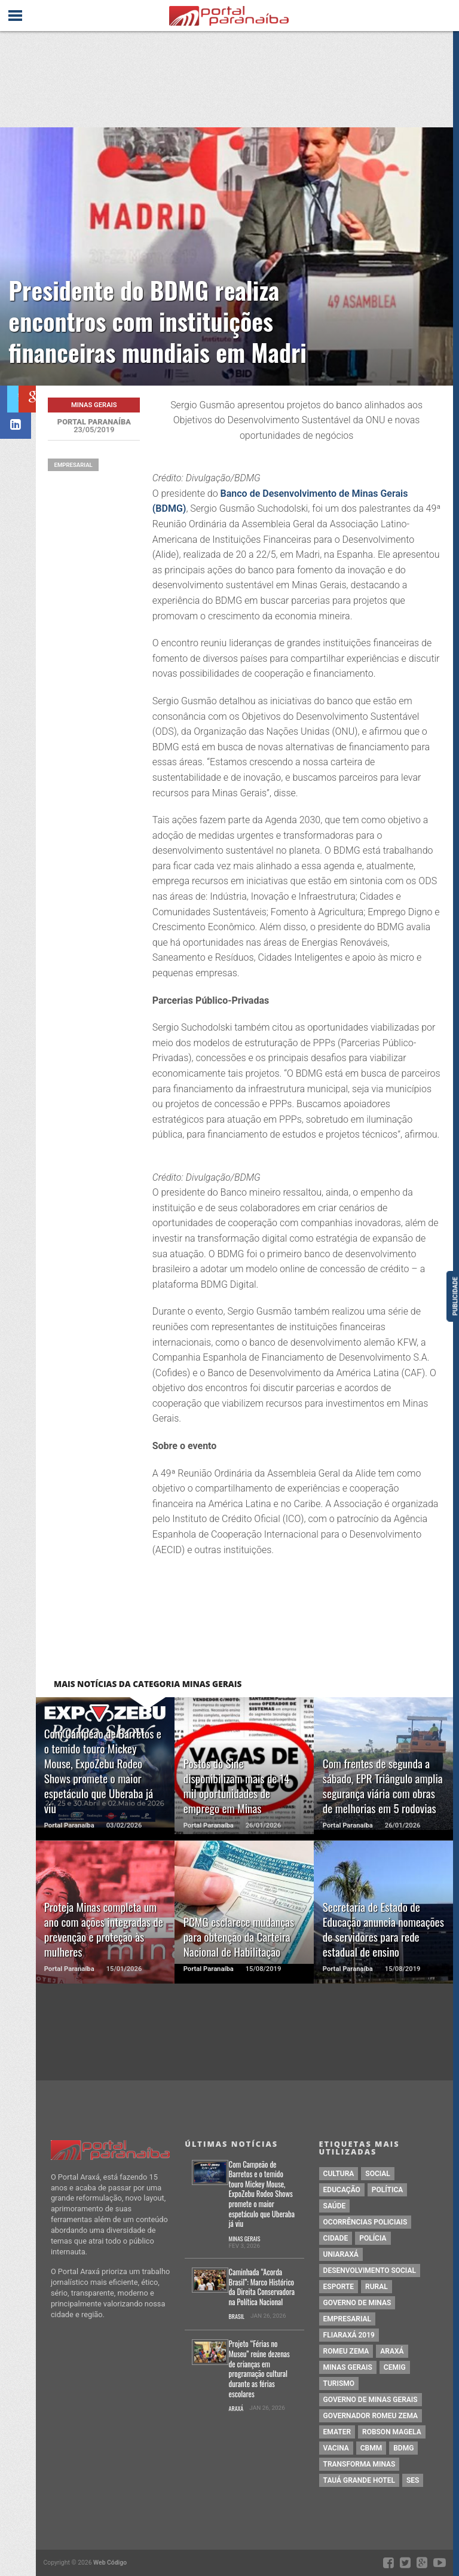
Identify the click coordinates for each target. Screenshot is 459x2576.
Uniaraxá (341, 2254)
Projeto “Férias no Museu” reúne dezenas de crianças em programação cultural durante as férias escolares (259, 2369)
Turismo (338, 2383)
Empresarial (73, 465)
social (377, 2173)
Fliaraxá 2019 (349, 2335)
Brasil (236, 2317)
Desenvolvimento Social (369, 2270)
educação (341, 2190)
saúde (334, 2206)
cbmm (371, 2448)
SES (412, 2480)
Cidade (335, 2238)
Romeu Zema (346, 2351)
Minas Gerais (245, 2239)
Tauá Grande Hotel (359, 2480)
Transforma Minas (359, 2464)
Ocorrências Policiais (365, 2222)
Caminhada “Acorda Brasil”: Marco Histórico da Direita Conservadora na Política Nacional (262, 2288)
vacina (336, 2448)
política (387, 2190)
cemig (395, 2367)
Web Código (110, 2562)
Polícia (372, 2238)
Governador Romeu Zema (370, 2416)
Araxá (236, 2409)
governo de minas (357, 2303)
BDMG (403, 2448)
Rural (376, 2286)
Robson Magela (391, 2432)
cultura (338, 2173)
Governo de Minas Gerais (370, 2399)
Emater (337, 2432)
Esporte (338, 2286)
